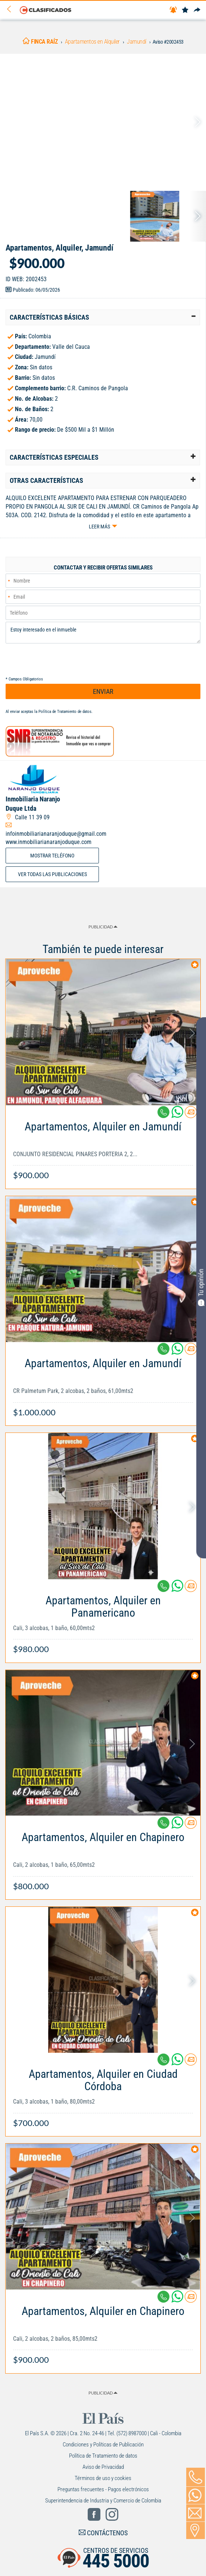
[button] (103, 317)
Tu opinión (201, 1287)
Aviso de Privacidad (103, 2467)
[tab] (103, 317)
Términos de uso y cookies (103, 2478)
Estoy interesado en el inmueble (103, 632)
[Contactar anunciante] (191, 1115)
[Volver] (11, 9)
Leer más (99, 527)
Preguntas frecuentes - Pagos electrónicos (103, 2489)
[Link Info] (103, 1147)
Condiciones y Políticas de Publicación (103, 2444)
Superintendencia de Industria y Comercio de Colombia (103, 2500)
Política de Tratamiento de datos (64, 711)
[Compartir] (197, 10)
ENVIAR (103, 691)
